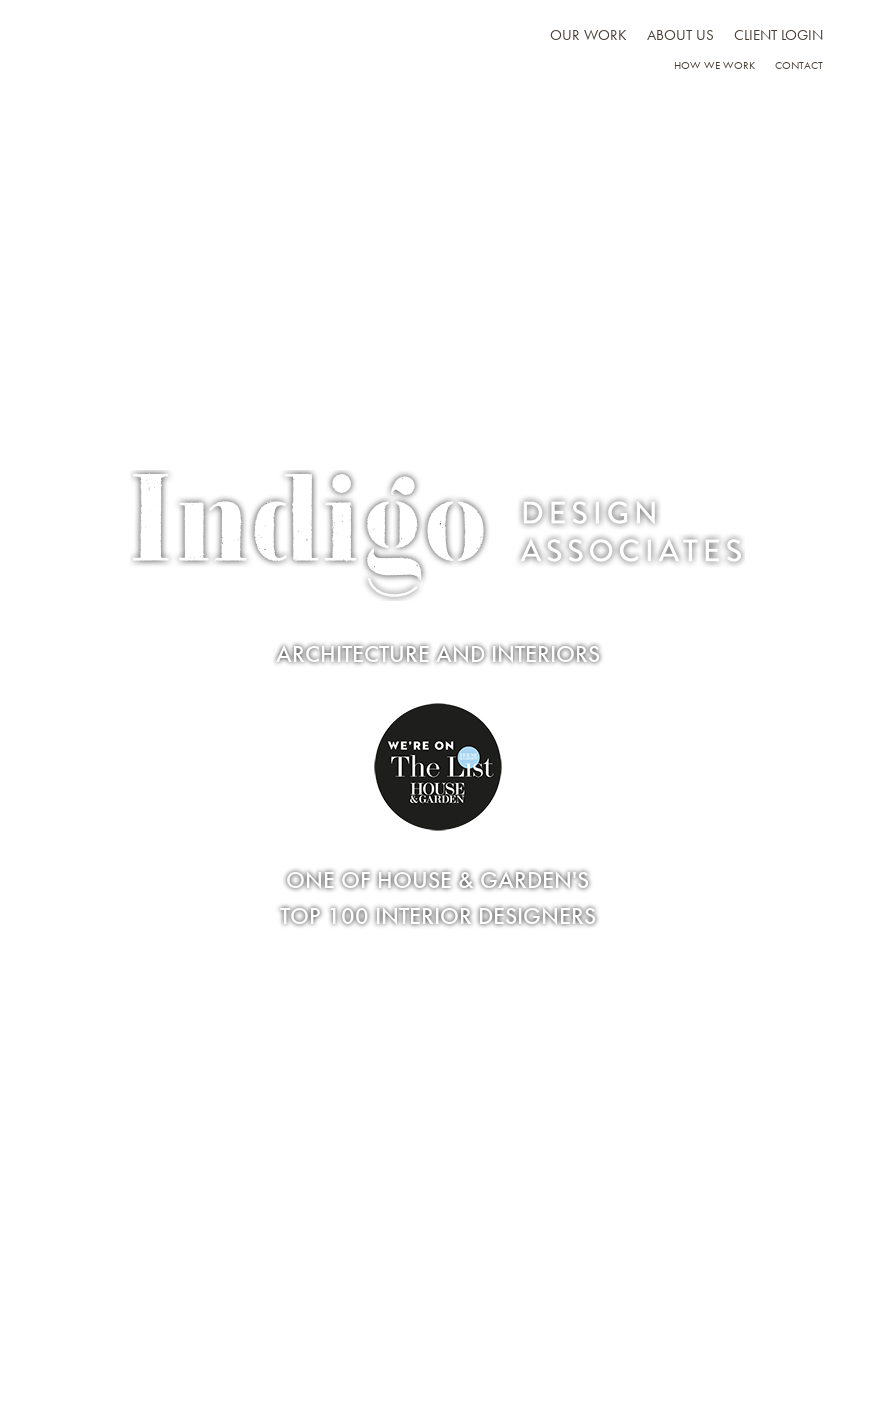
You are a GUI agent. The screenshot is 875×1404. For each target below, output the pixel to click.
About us (680, 35)
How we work (714, 65)
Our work (588, 35)
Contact (799, 65)
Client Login (778, 35)
